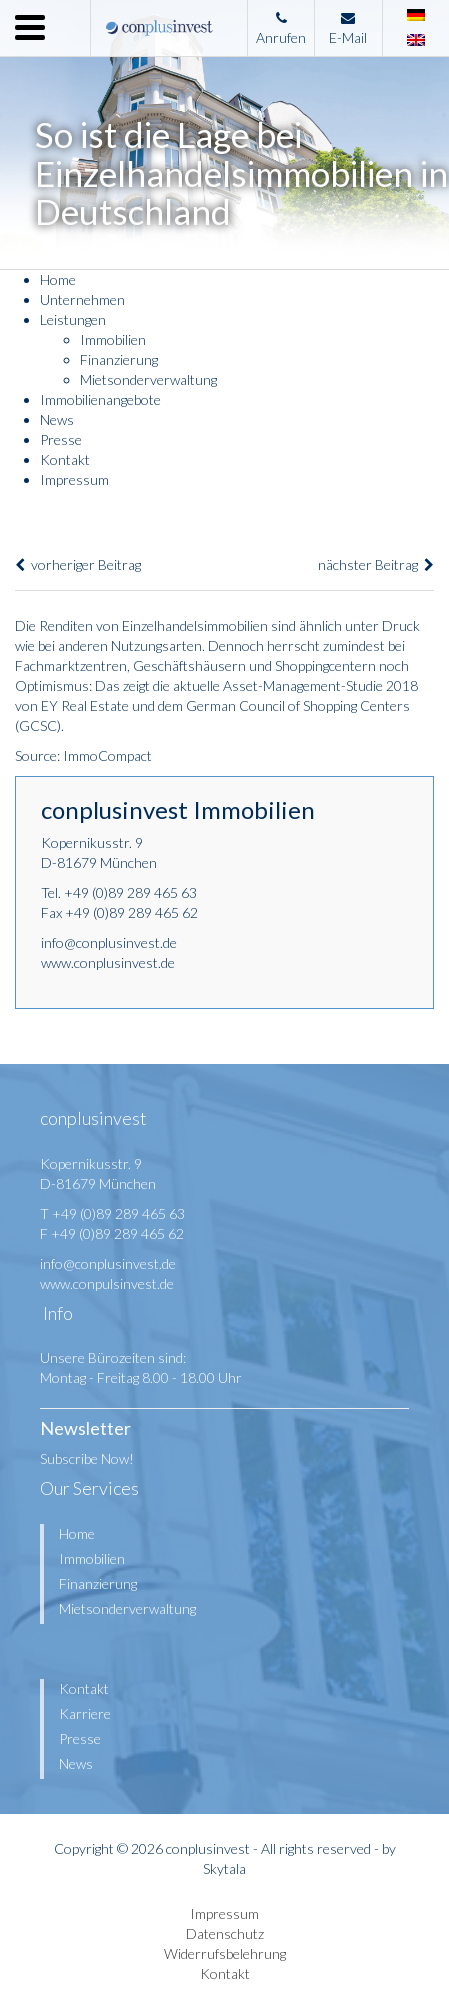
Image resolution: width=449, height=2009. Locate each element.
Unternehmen (82, 299)
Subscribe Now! (87, 1458)
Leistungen (73, 319)
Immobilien (113, 339)
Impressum (74, 479)
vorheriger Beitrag (78, 564)
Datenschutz (225, 1933)
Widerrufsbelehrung (225, 1953)
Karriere (85, 1713)
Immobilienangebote (100, 399)
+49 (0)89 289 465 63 (130, 892)
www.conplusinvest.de (108, 962)
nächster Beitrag (376, 564)
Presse (61, 439)
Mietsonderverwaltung (148, 379)
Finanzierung (119, 359)
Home (58, 279)
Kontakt (65, 459)
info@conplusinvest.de (109, 942)
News (57, 419)
